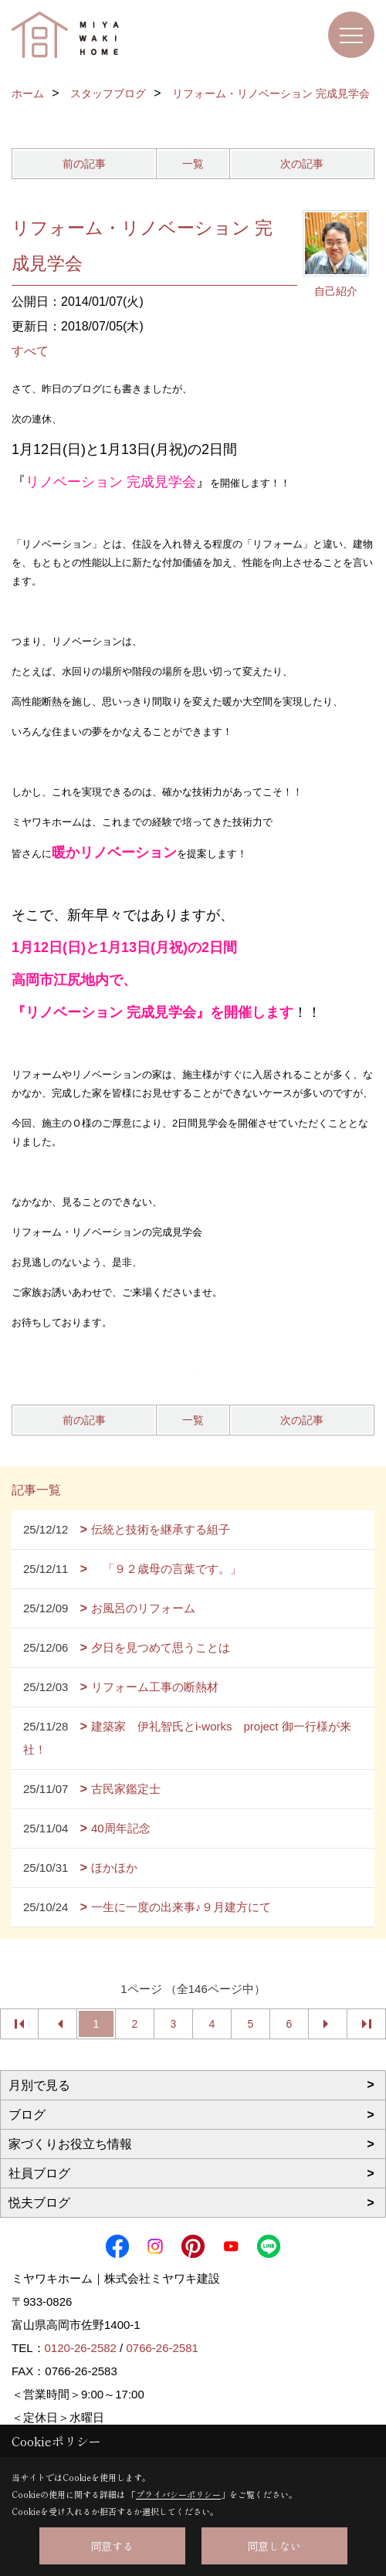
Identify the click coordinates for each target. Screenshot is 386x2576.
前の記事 (84, 164)
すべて (30, 351)
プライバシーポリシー (178, 2494)
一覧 (193, 164)
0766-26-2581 (162, 2347)
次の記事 (301, 164)
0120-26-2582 (81, 2347)
